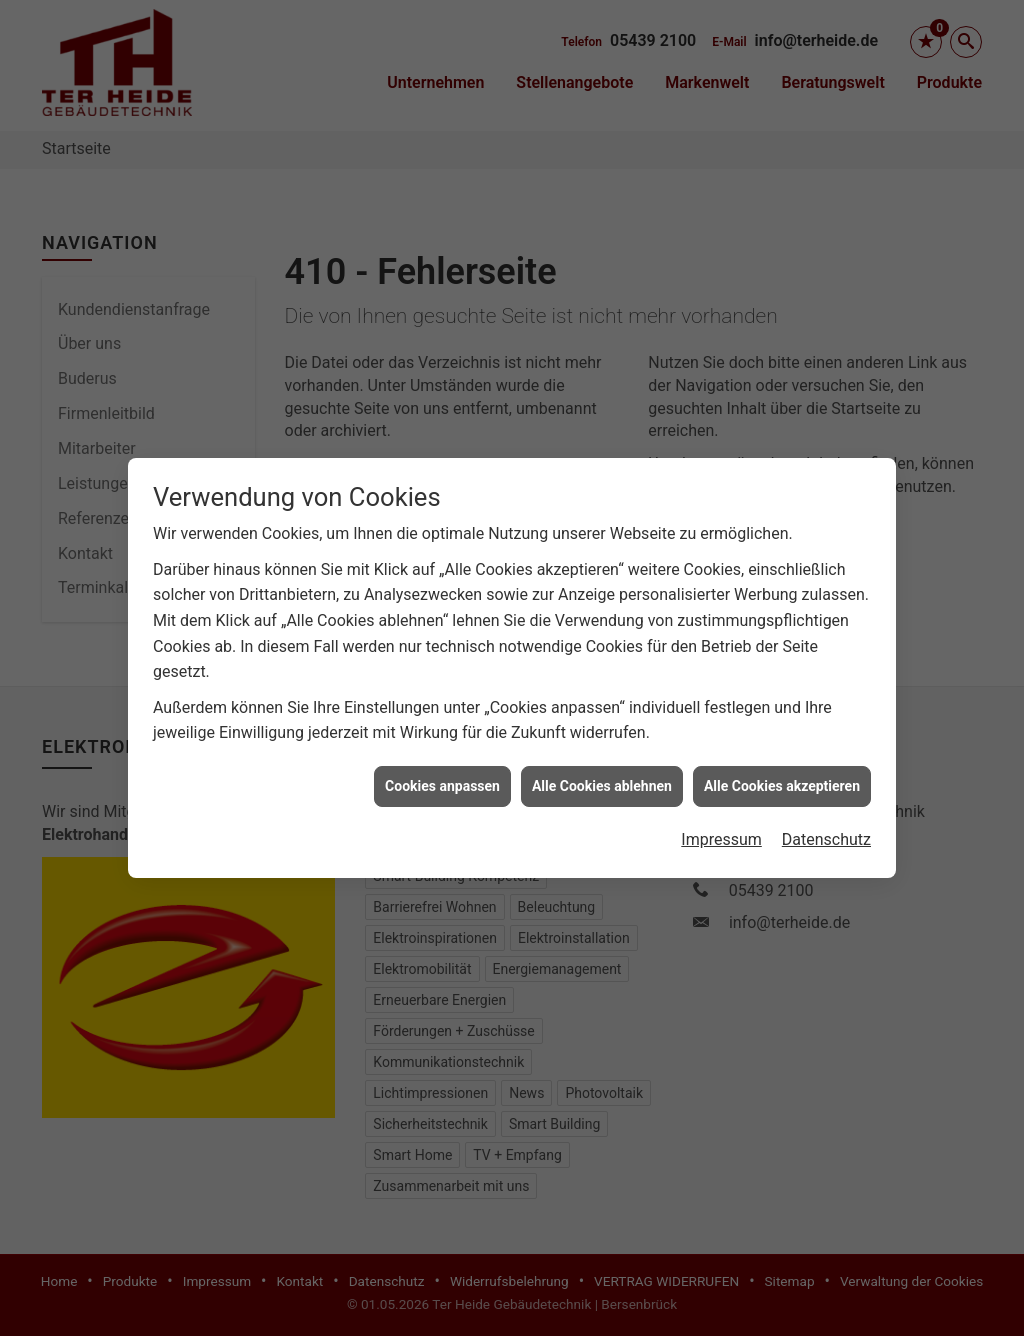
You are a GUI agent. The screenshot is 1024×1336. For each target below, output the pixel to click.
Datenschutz (826, 827)
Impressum (721, 827)
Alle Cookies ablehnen (602, 774)
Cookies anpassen (442, 774)
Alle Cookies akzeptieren (782, 774)
